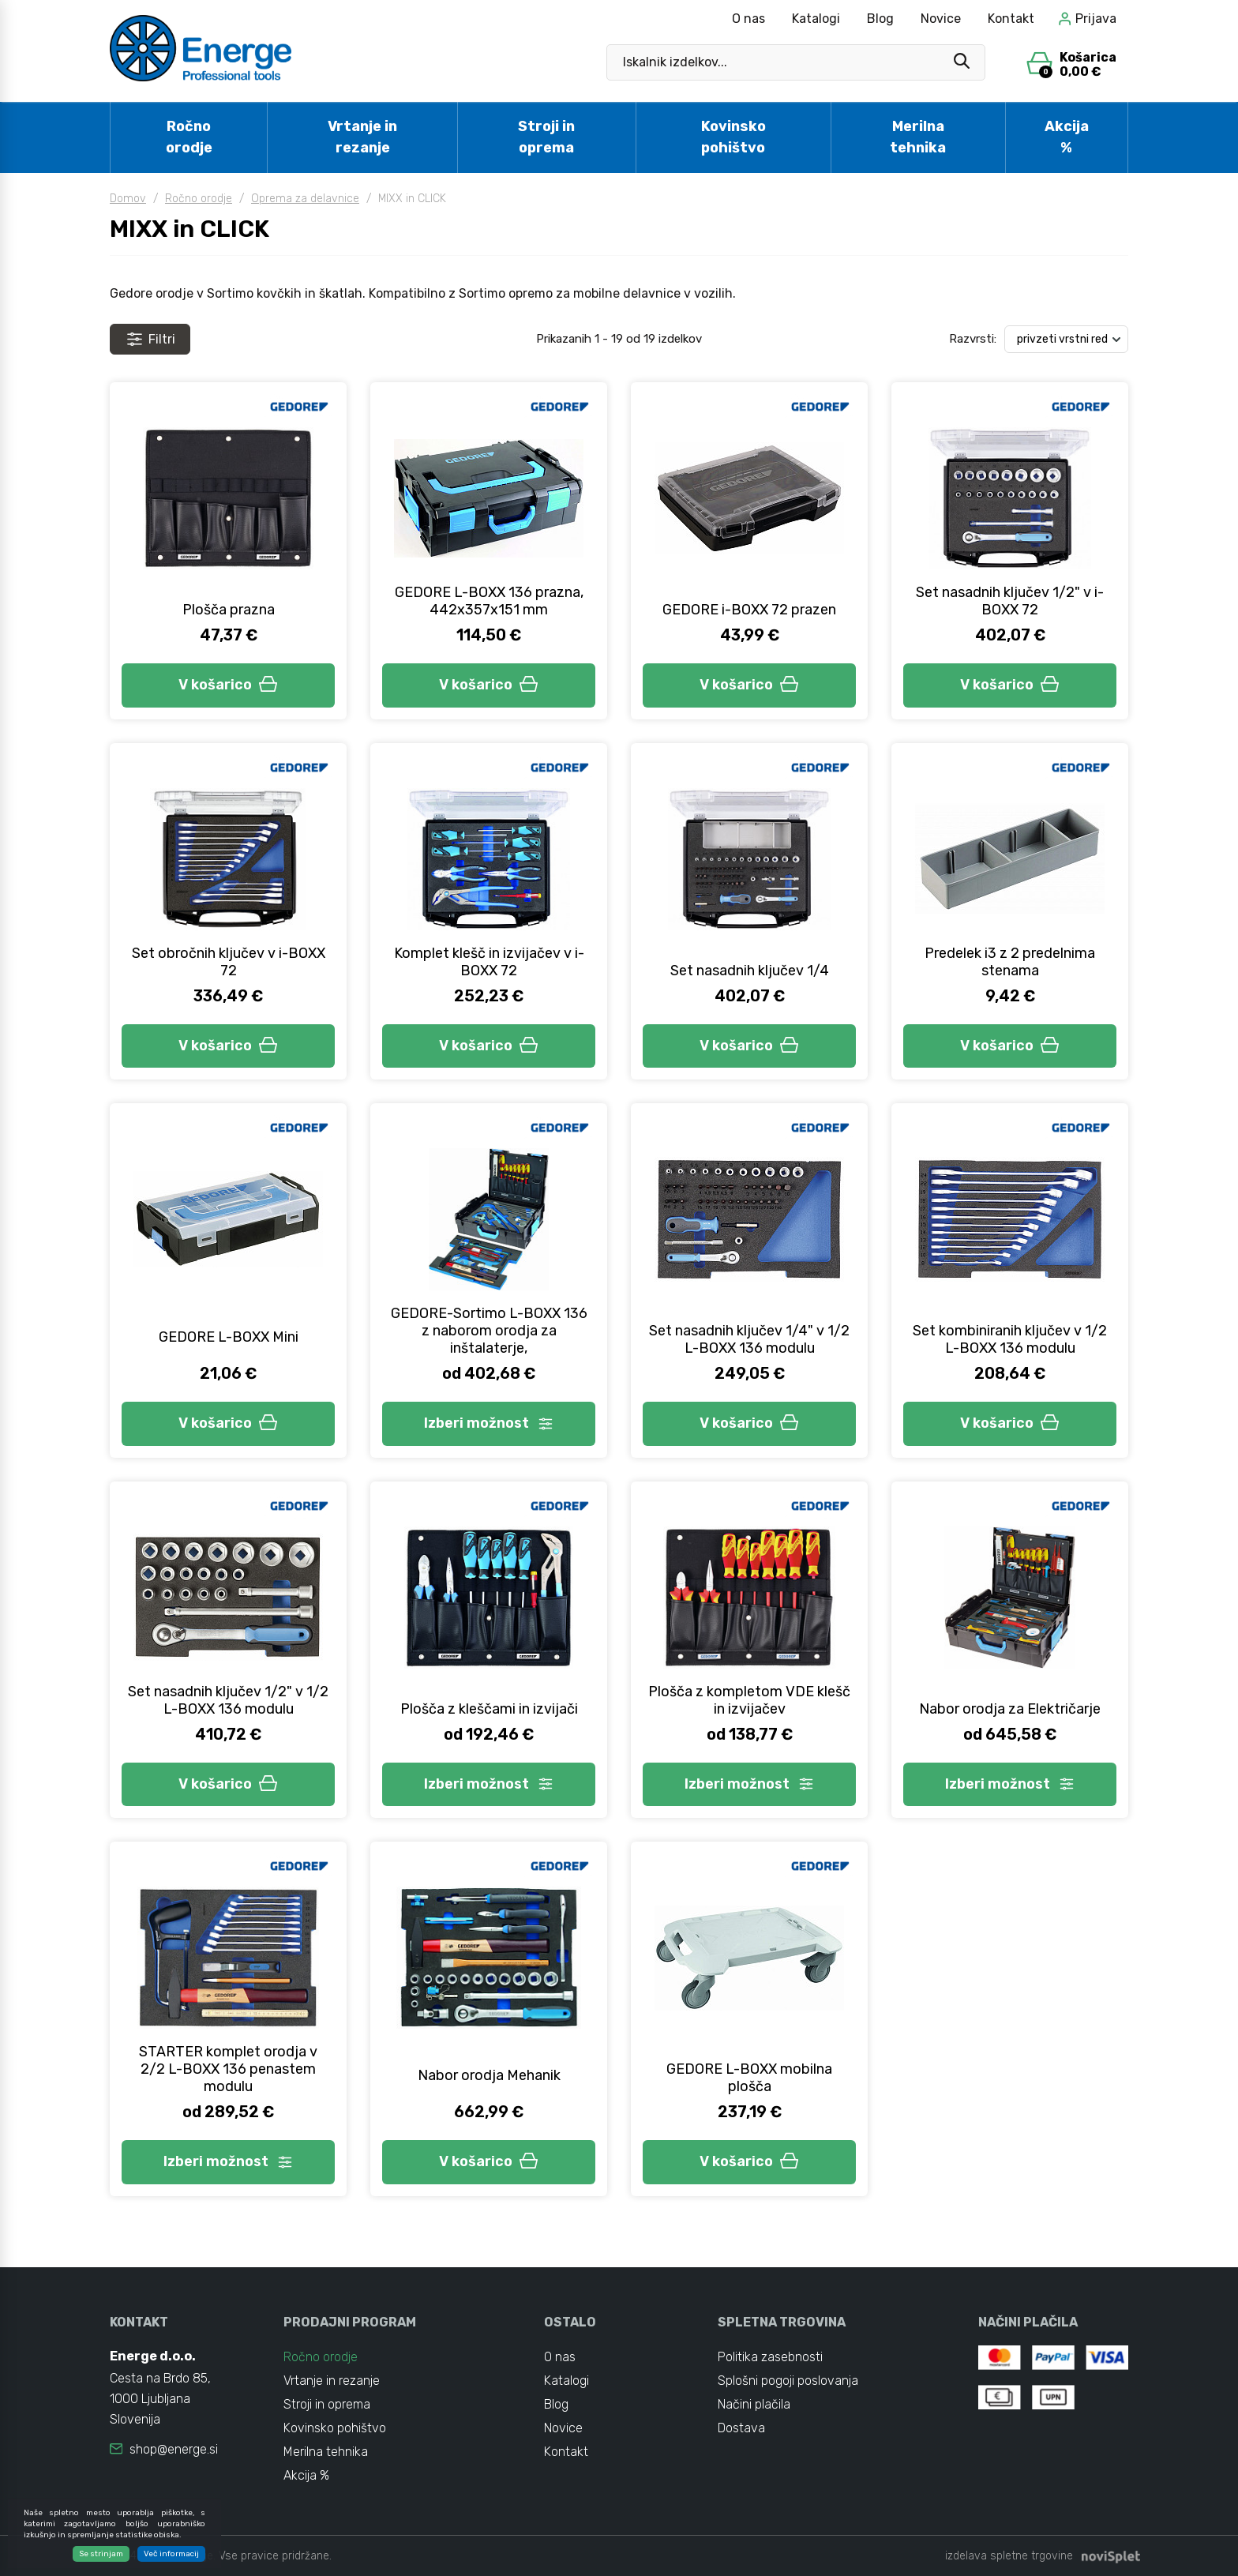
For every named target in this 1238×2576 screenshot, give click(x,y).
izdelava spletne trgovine (1009, 2556)
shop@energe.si (173, 2449)
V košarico (228, 684)
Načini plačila (754, 2404)
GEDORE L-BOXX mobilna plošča (749, 2077)
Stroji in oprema (546, 137)
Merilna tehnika (918, 137)
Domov (128, 198)
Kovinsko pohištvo (733, 137)
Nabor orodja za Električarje (1010, 1709)
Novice (941, 18)
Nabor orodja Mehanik (489, 2075)
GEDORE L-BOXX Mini (228, 1337)
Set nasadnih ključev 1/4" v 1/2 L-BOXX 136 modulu (749, 1339)
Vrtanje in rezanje (362, 137)
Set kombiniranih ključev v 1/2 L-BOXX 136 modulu (1010, 1339)
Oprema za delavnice (305, 198)
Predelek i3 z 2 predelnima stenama (1010, 961)
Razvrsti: (972, 339)
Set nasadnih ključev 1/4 (749, 970)
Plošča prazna (228, 609)
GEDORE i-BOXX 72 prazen (749, 609)
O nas (748, 18)
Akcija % (1067, 137)
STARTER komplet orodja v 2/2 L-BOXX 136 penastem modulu (228, 2069)
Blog (880, 18)
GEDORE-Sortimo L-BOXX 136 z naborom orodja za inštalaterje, (489, 1331)
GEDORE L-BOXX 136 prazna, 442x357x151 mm (489, 601)
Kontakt (1011, 18)
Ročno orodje (189, 137)
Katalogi (816, 18)
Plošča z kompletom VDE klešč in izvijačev (749, 1700)
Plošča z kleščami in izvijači (489, 1709)
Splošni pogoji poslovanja (788, 2380)
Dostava (741, 2427)
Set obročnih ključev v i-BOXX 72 (228, 961)
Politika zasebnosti (770, 2356)
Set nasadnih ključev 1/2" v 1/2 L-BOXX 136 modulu (228, 1700)
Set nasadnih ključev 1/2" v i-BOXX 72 (1010, 601)
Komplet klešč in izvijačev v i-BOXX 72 (489, 961)
